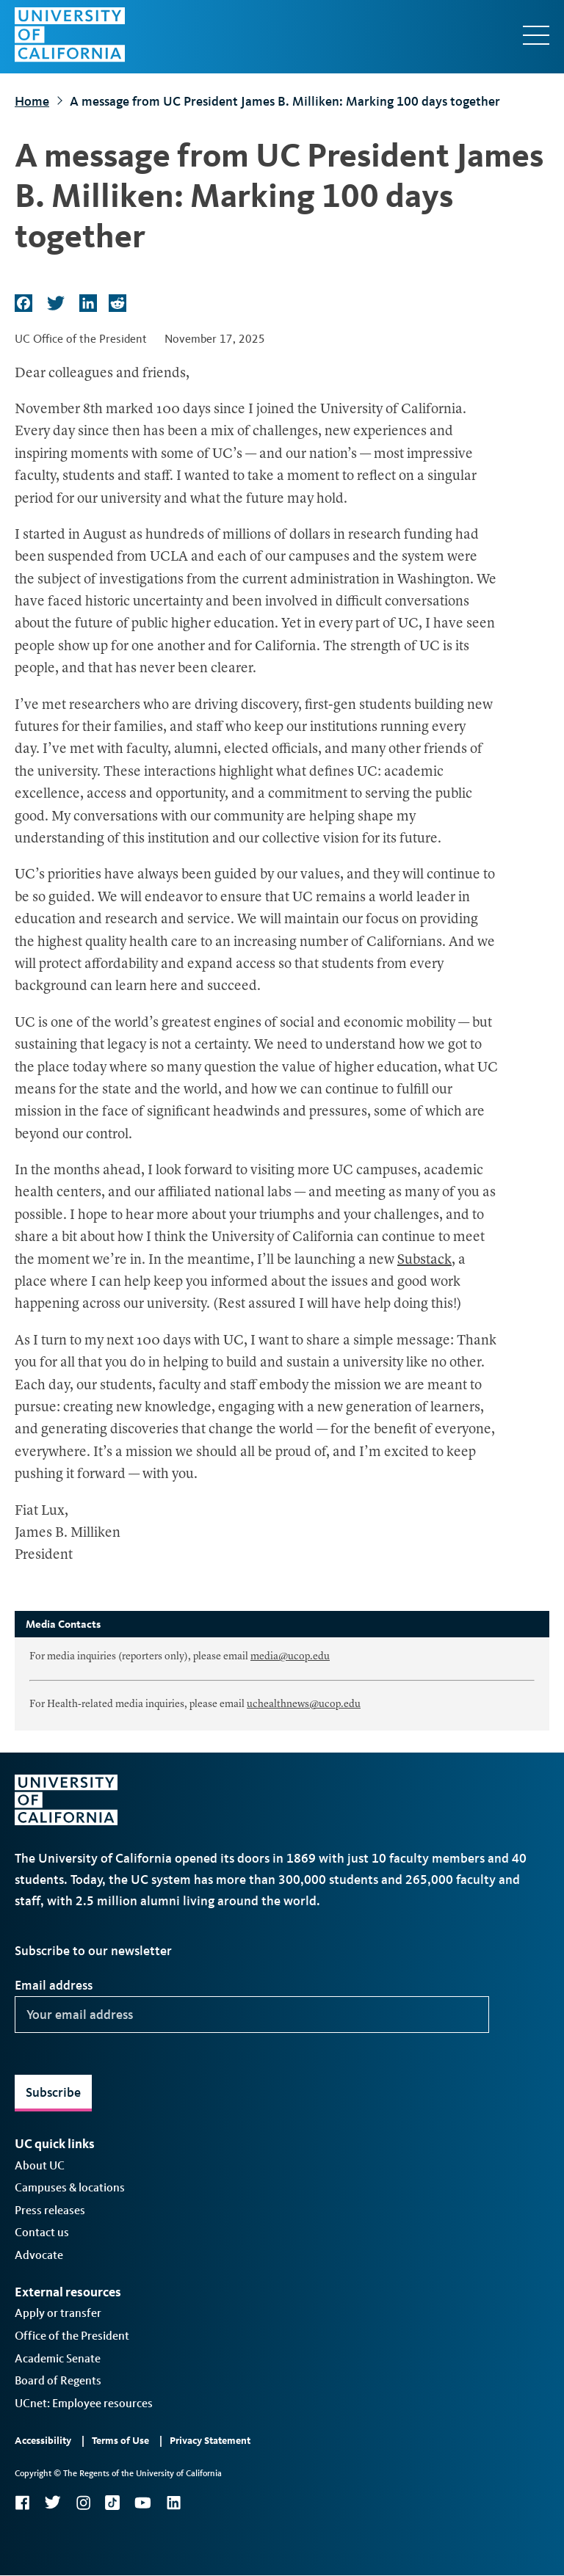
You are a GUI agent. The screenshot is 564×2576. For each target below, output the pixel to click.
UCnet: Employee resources (84, 2403)
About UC (40, 2165)
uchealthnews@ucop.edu (304, 1704)
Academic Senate (58, 2358)
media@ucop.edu (290, 1656)
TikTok (112, 2502)
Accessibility (43, 2440)
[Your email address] (252, 2014)
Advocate (39, 2255)
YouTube (142, 2502)
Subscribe (53, 2092)
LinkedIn (173, 2502)
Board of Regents (58, 2380)
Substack (424, 1260)
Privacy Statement (210, 2440)
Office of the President (72, 2336)
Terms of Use (120, 2440)
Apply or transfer (58, 2313)
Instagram (83, 2502)
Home (32, 101)
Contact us (42, 2232)
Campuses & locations (70, 2187)
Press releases (50, 2210)
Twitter (52, 2502)
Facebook (22, 2502)
